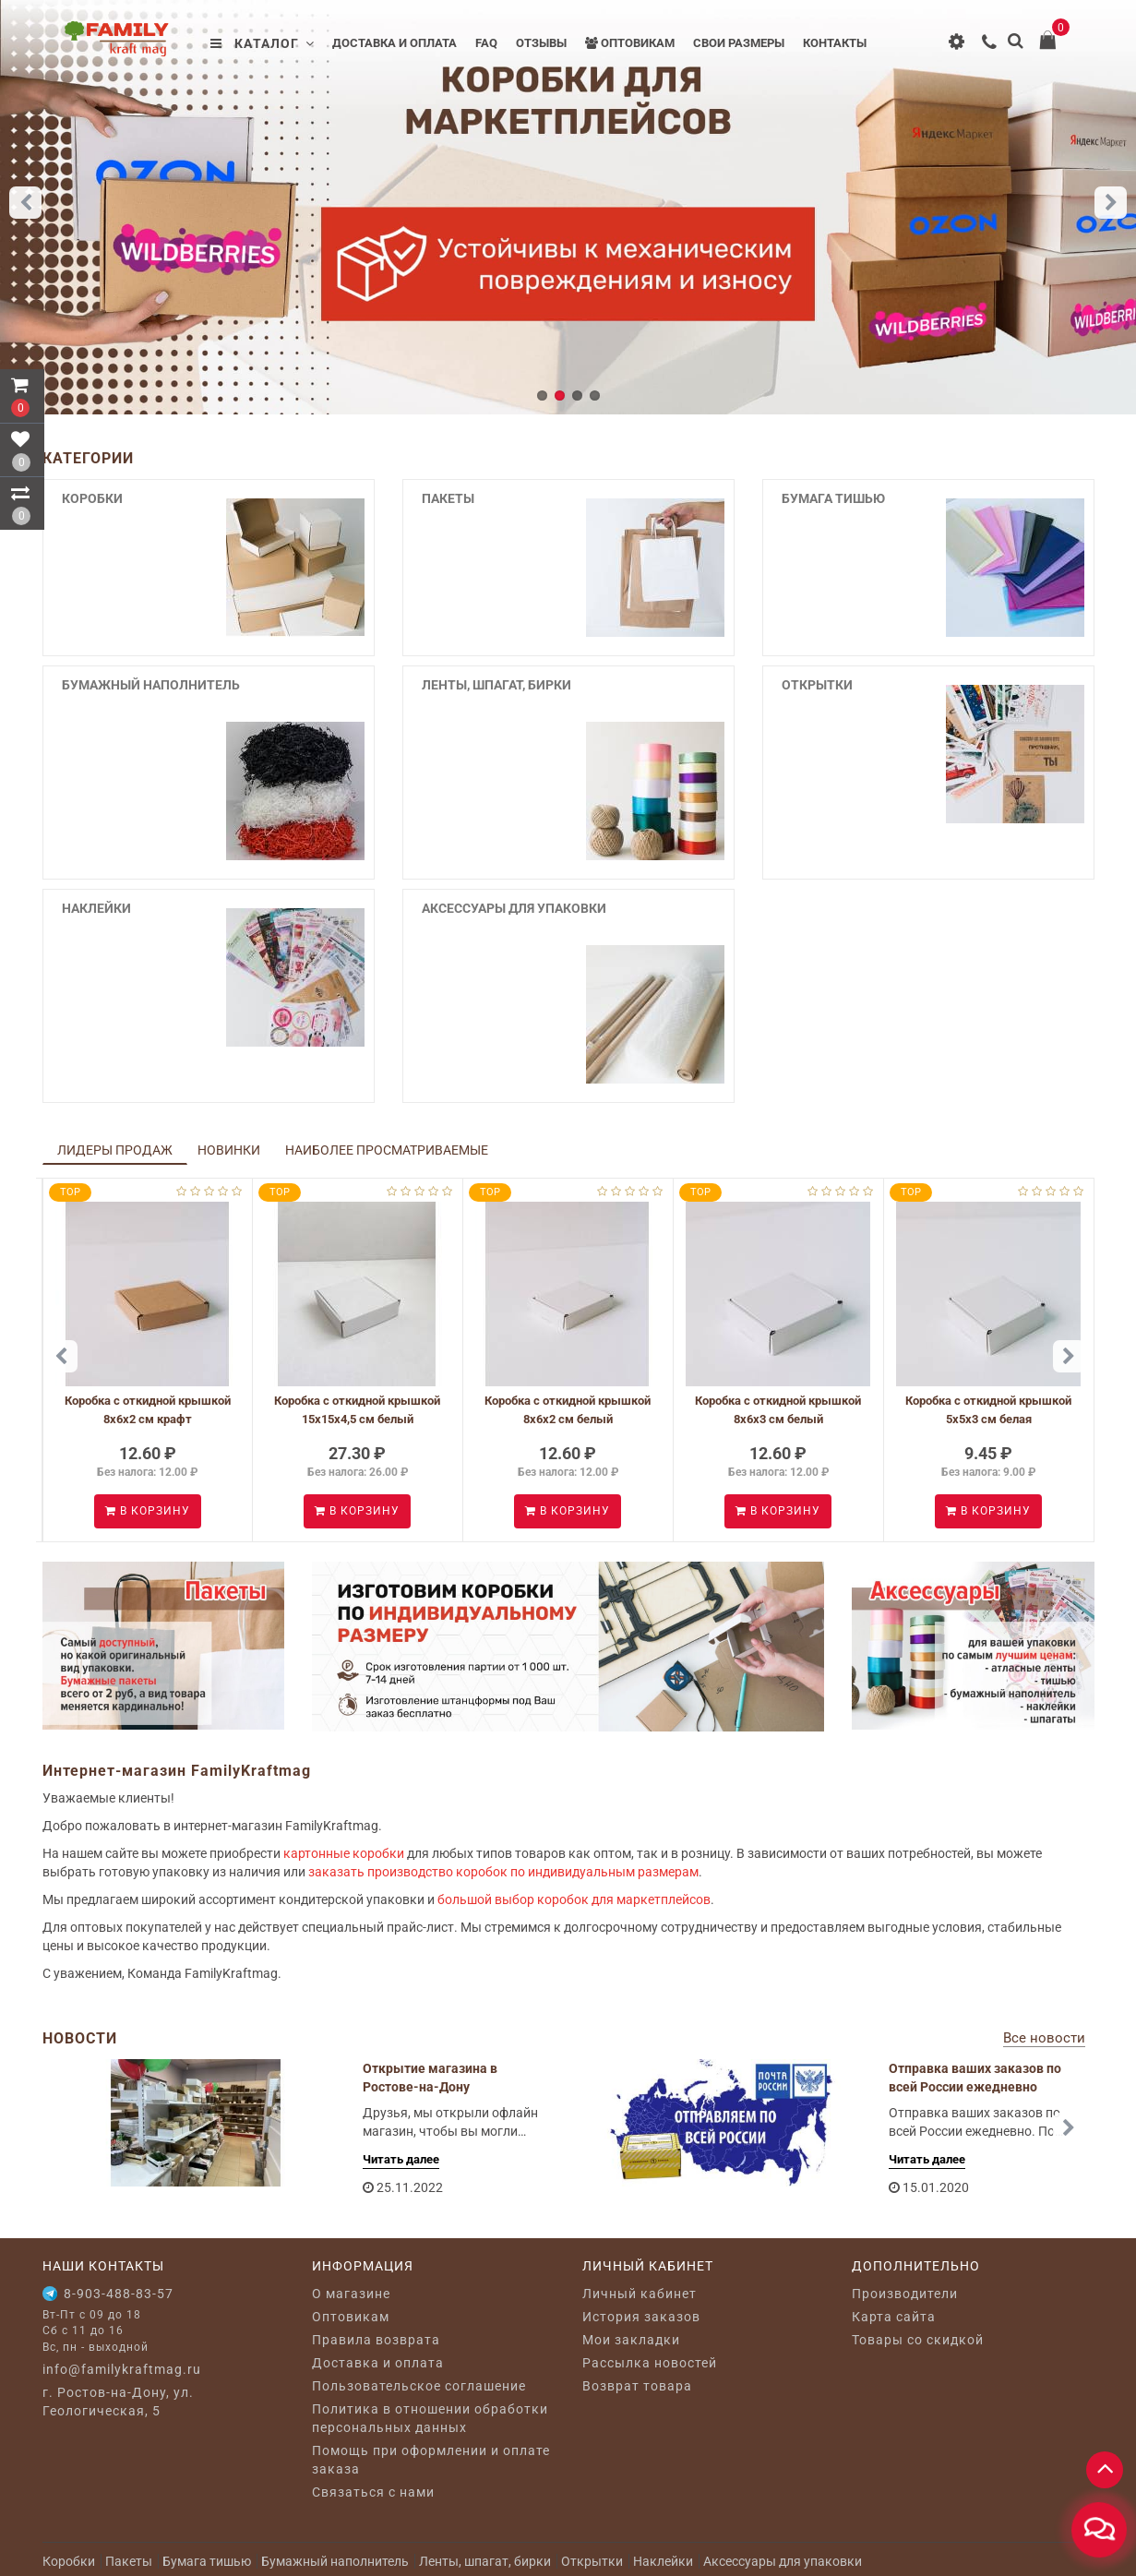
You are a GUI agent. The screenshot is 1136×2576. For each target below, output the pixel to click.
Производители (905, 2293)
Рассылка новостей (649, 2362)
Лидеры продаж (115, 1150)
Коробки (92, 498)
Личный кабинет (639, 2293)
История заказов (641, 2316)
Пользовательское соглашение (419, 2385)
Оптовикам (630, 43)
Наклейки (96, 908)
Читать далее (401, 2159)
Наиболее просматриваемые (386, 1150)
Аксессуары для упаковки (514, 908)
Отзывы (541, 43)
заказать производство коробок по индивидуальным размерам (503, 1871)
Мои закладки (631, 2339)
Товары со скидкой (918, 2339)
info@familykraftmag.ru (121, 2369)
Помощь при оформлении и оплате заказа (431, 2459)
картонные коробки (343, 1853)
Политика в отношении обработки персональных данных (430, 2418)
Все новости (1044, 2038)
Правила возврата (376, 2339)
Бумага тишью (833, 498)
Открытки (817, 684)
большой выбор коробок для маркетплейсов (574, 1899)
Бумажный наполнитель (151, 684)
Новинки (228, 1150)
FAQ (486, 43)
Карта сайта (894, 2316)
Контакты (835, 43)
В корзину (147, 1510)
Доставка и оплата (394, 43)
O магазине (351, 2293)
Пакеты (448, 498)
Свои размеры (738, 43)
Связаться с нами (373, 2492)
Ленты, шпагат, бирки (496, 684)
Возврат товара (637, 2385)
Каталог (262, 43)
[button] (1110, 202)
